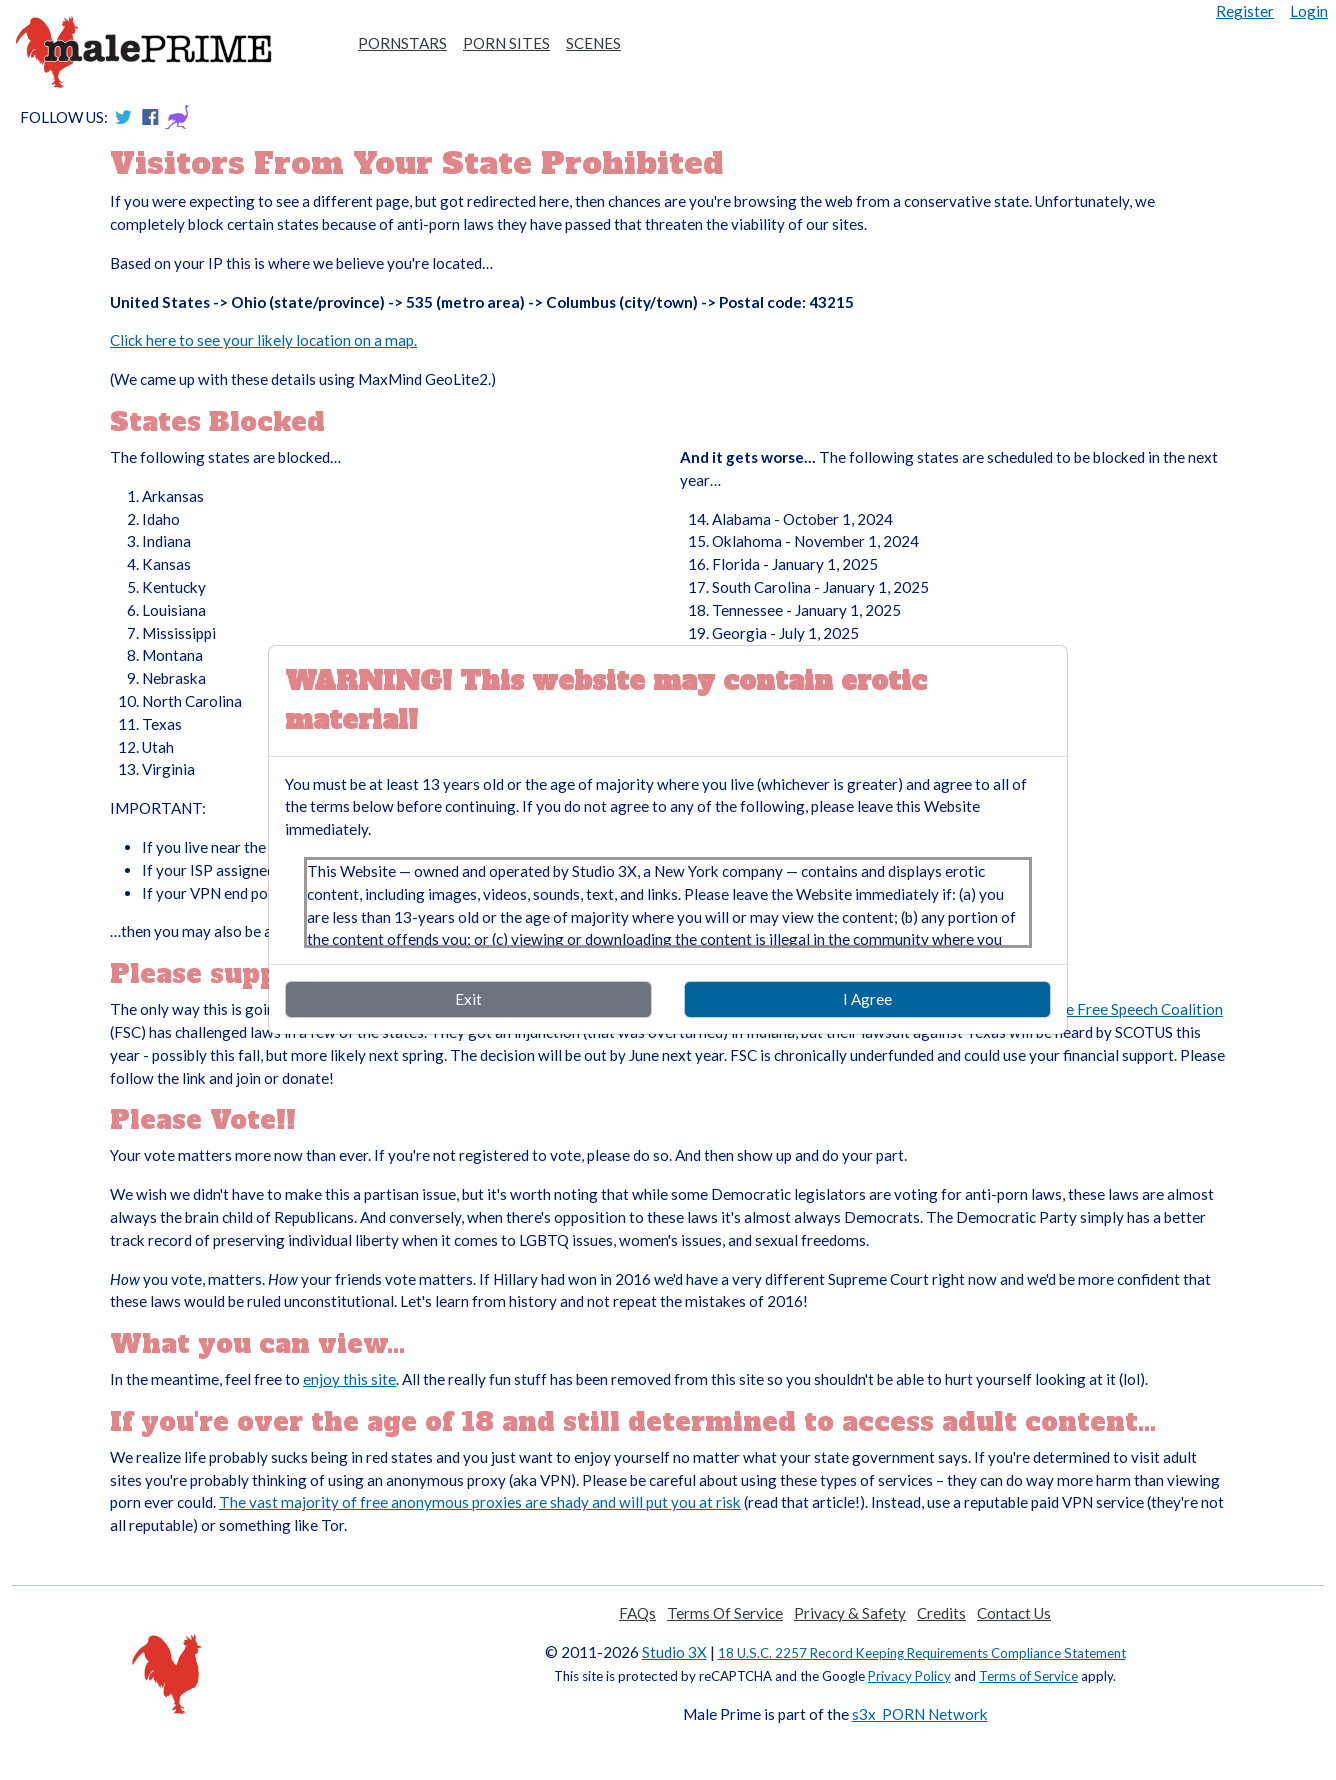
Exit (468, 999)
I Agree (867, 999)
